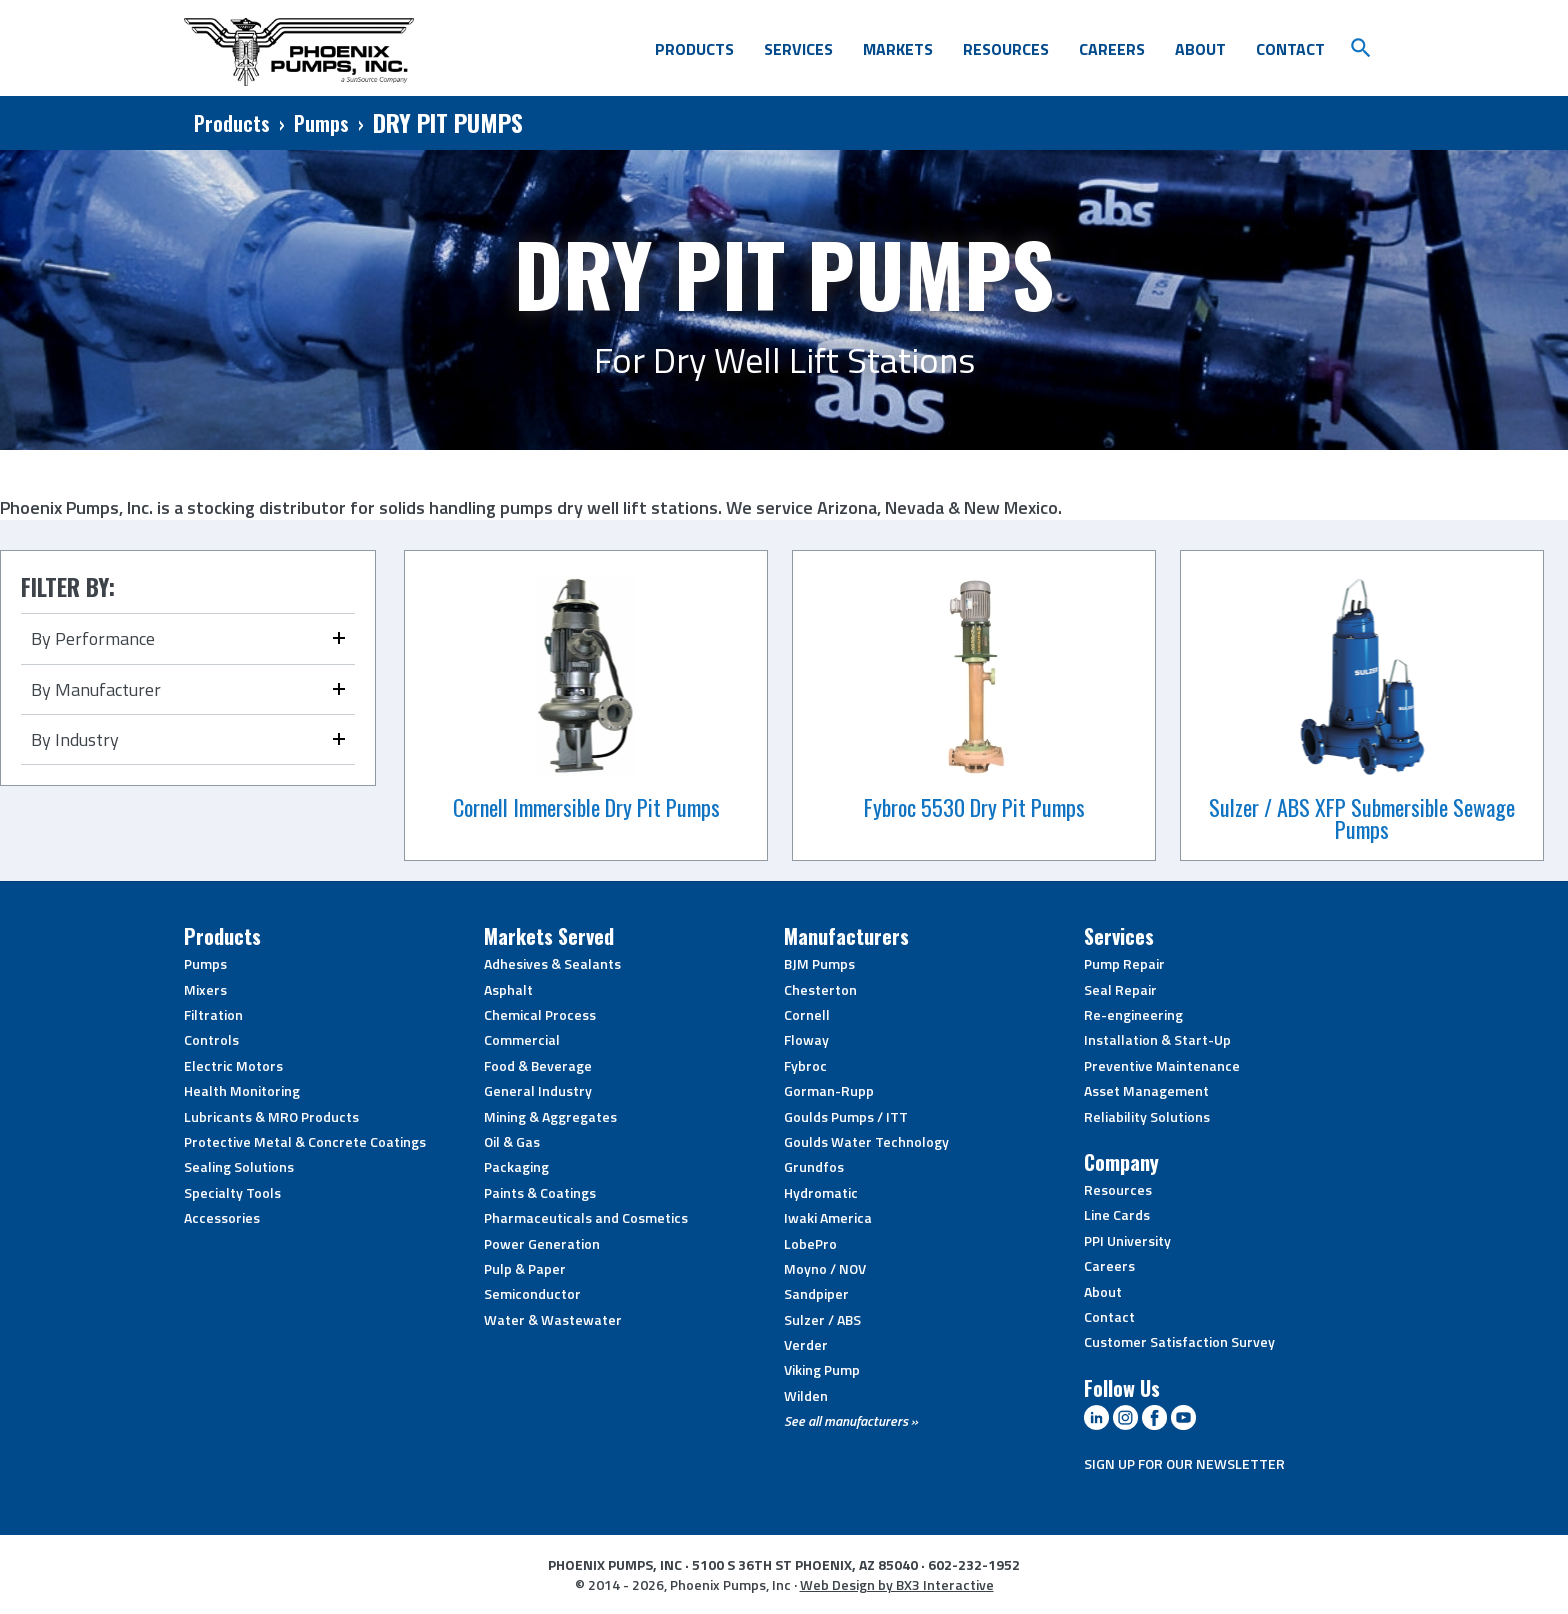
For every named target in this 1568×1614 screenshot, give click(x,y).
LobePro (810, 1243)
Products (694, 49)
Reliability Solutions (1147, 1116)
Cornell (807, 1014)
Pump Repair (1124, 963)
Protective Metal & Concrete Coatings (305, 1141)
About (1200, 49)
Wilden (806, 1395)
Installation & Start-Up (1157, 1039)
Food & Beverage (538, 1065)
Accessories (222, 1217)
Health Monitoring (242, 1090)
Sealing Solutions (239, 1166)
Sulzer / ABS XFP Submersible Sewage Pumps (1362, 818)
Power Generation (542, 1243)
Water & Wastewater (553, 1319)
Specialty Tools (232, 1192)
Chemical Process (540, 1014)
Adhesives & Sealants (552, 963)
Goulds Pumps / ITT (846, 1116)
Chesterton (820, 989)
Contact (1290, 49)
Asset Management (1146, 1090)
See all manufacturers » (851, 1420)
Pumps (321, 123)
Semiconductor (532, 1293)
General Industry (538, 1090)
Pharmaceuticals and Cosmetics (586, 1217)
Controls (211, 1039)
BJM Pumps (819, 963)
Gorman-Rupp (829, 1090)
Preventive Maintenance (1162, 1065)
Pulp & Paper (525, 1268)
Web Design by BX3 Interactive (897, 1584)
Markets (898, 49)
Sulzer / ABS (822, 1319)
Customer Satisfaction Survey (1179, 1341)
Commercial (522, 1039)
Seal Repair (1120, 989)
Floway (806, 1039)
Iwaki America (828, 1217)
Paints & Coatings (540, 1192)
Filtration (213, 1014)
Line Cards (1117, 1214)
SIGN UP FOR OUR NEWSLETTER (1184, 1463)
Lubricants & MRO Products (271, 1116)
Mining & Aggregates (550, 1116)
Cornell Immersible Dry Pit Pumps (586, 807)
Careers (1112, 49)
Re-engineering (1133, 1014)
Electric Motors (233, 1065)
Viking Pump (822, 1369)
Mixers (205, 989)
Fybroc (805, 1065)
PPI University (1127, 1240)
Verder (806, 1344)
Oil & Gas (512, 1141)
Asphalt (508, 989)
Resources (1006, 49)
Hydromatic (821, 1192)
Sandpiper (816, 1293)
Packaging (516, 1166)
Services (798, 49)
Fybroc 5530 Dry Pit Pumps (974, 807)
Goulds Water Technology (866, 1141)
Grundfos (814, 1166)
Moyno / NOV (825, 1268)
